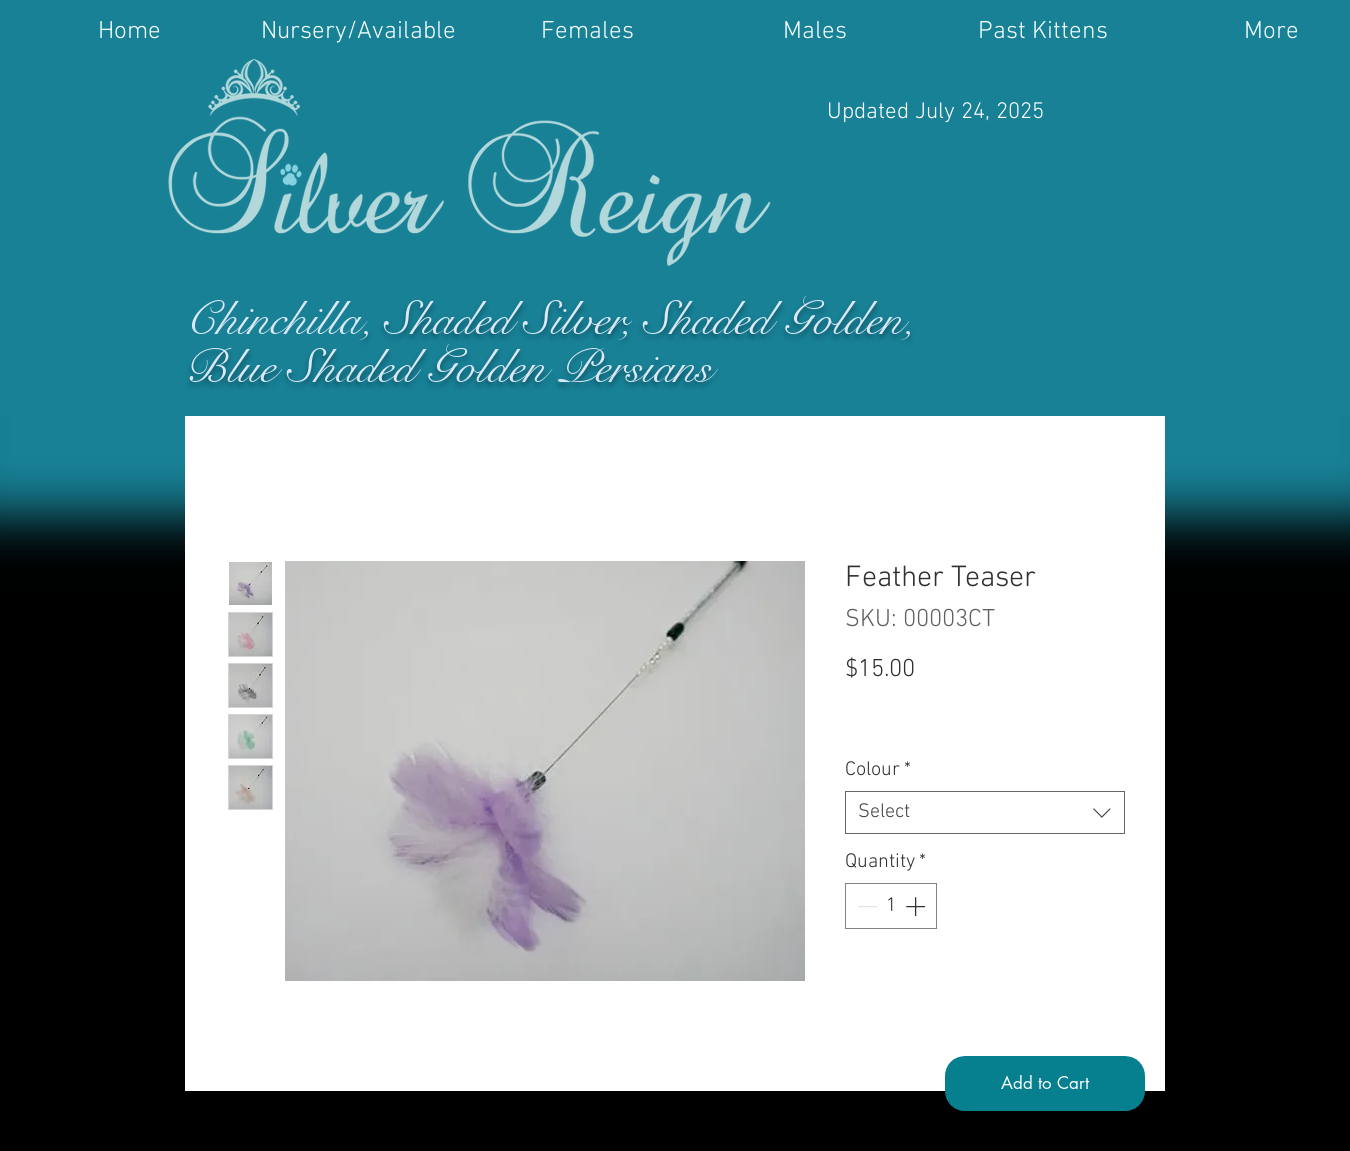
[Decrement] (865, 906)
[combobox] (985, 812)
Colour (878, 770)
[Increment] (917, 906)
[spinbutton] (891, 906)
